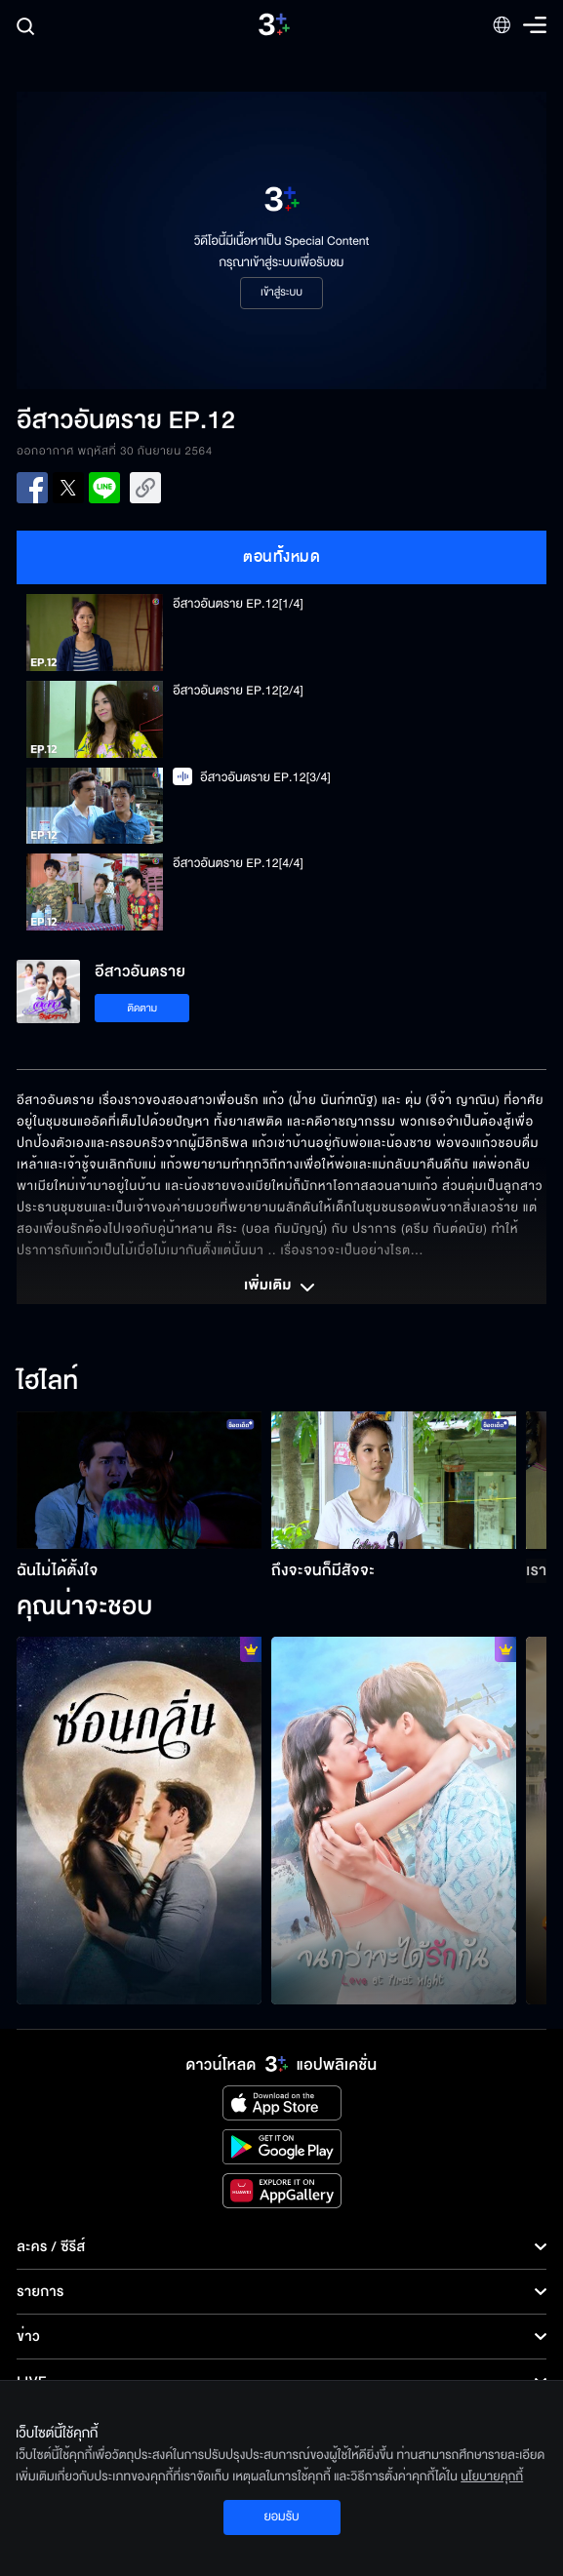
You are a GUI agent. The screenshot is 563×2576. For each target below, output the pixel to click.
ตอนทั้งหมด (281, 557)
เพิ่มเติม (281, 1287)
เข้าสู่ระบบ (281, 292)
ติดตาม (142, 1008)
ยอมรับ (281, 2516)
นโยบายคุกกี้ (492, 2476)
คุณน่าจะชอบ (84, 1607)
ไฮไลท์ (47, 1382)
